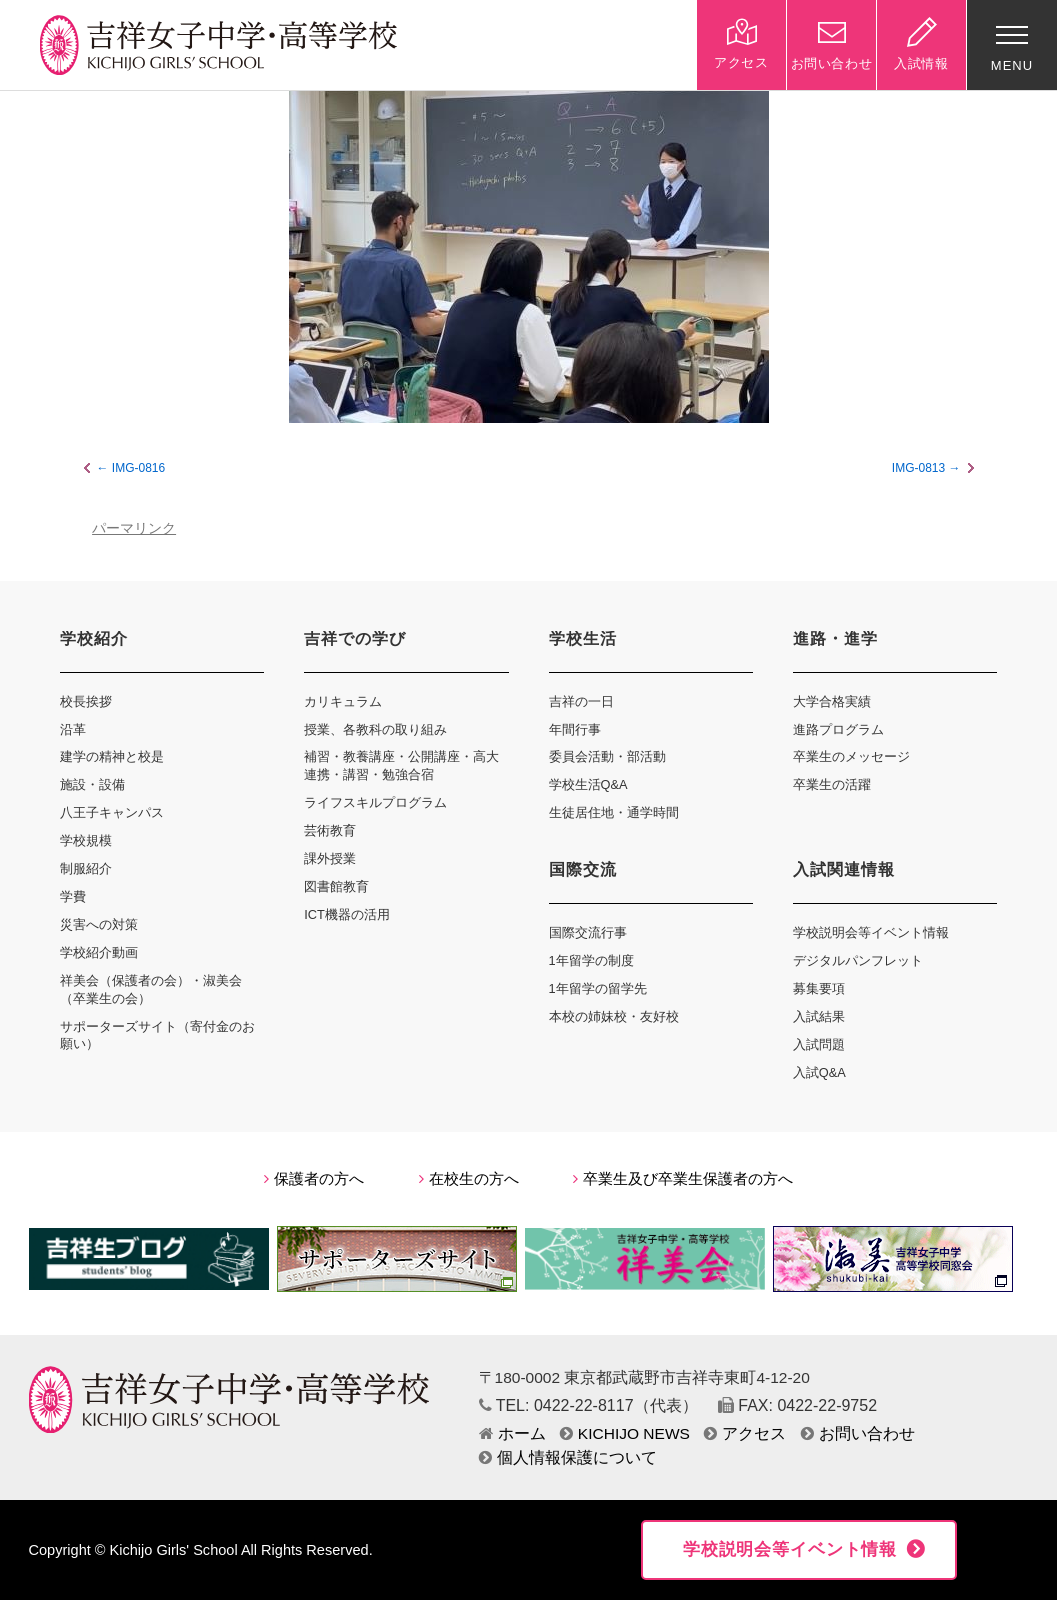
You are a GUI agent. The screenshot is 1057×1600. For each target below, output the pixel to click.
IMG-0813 (918, 468)
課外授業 (330, 858)
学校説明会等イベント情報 (871, 932)
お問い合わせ (858, 1433)
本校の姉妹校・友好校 (614, 1016)
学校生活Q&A (588, 784)
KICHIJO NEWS (625, 1433)
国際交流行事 (588, 932)
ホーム (512, 1433)
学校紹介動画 (99, 952)
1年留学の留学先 (598, 988)
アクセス (745, 1433)
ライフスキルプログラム (375, 802)
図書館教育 (336, 886)
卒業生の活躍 (832, 784)
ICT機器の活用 (347, 914)
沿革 (73, 729)
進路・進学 (835, 638)
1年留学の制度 (591, 960)
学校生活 (583, 638)
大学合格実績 (832, 701)
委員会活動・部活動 (607, 756)
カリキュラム (343, 701)
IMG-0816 (138, 468)
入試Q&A (819, 1072)
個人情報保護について (568, 1457)
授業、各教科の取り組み (375, 729)
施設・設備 (92, 784)
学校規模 (86, 840)
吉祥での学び (355, 638)
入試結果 (819, 1016)
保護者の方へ (314, 1179)
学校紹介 (94, 638)
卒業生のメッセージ (851, 756)
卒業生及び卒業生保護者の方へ (683, 1179)
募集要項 (819, 988)
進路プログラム (838, 729)
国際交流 (583, 869)
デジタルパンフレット (858, 960)
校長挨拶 (86, 701)
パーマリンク (134, 528)
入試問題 (819, 1044)
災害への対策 (99, 924)
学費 (73, 896)
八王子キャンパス (112, 812)
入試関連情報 (844, 869)
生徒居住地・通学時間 (614, 812)
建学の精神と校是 (112, 756)
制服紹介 (86, 868)
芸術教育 (330, 830)
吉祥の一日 (581, 701)
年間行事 (575, 729)
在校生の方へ (469, 1179)
